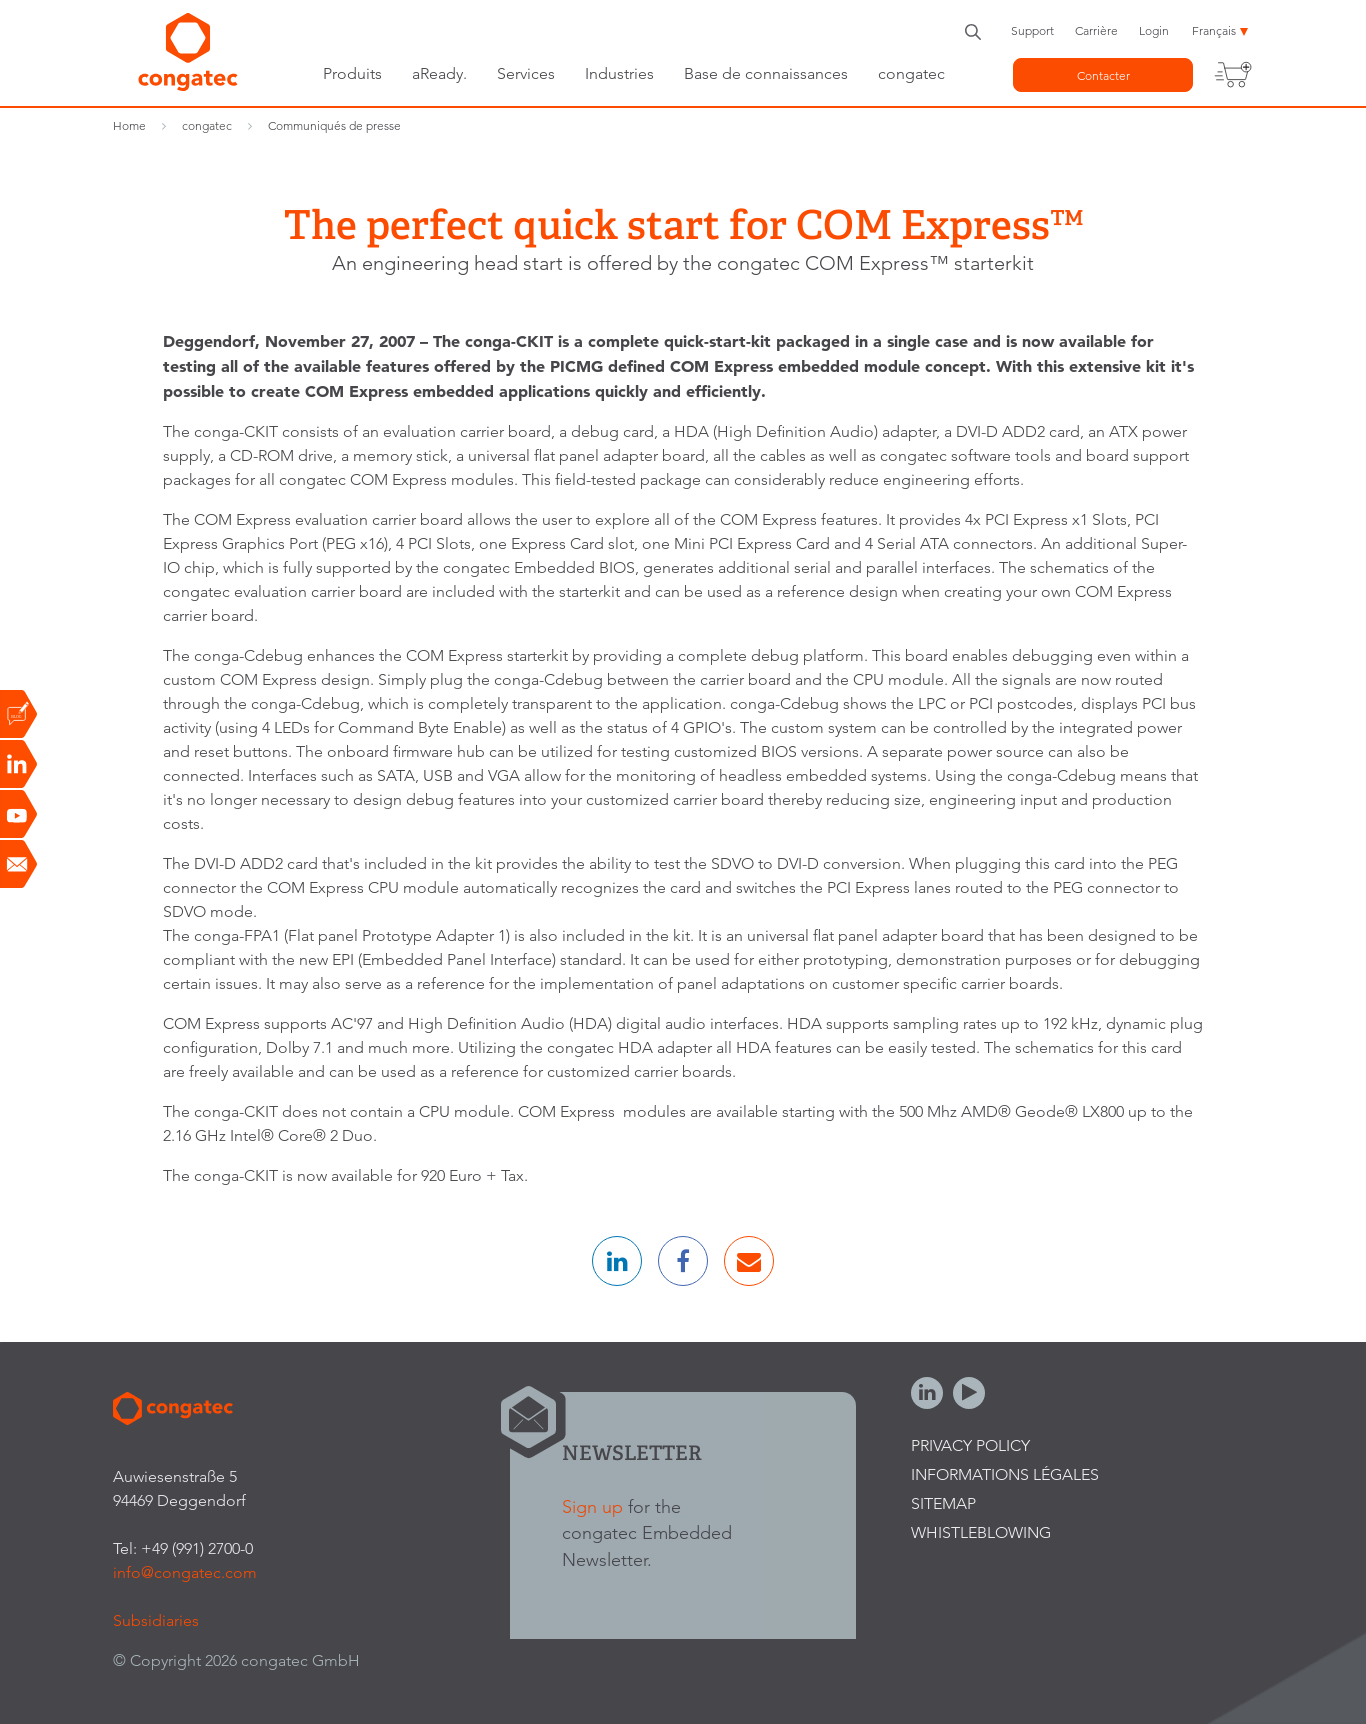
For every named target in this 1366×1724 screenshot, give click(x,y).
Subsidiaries (156, 1620)
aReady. (439, 73)
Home (129, 125)
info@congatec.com (185, 1572)
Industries (619, 73)
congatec (911, 73)
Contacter (1103, 75)
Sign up (592, 1506)
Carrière (1096, 30)
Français (1214, 30)
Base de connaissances (766, 73)
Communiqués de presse (334, 125)
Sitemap (943, 1503)
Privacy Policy (970, 1445)
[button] (617, 1261)
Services (526, 73)
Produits (352, 73)
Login (1154, 30)
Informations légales (1005, 1474)
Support (1032, 30)
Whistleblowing (981, 1532)
